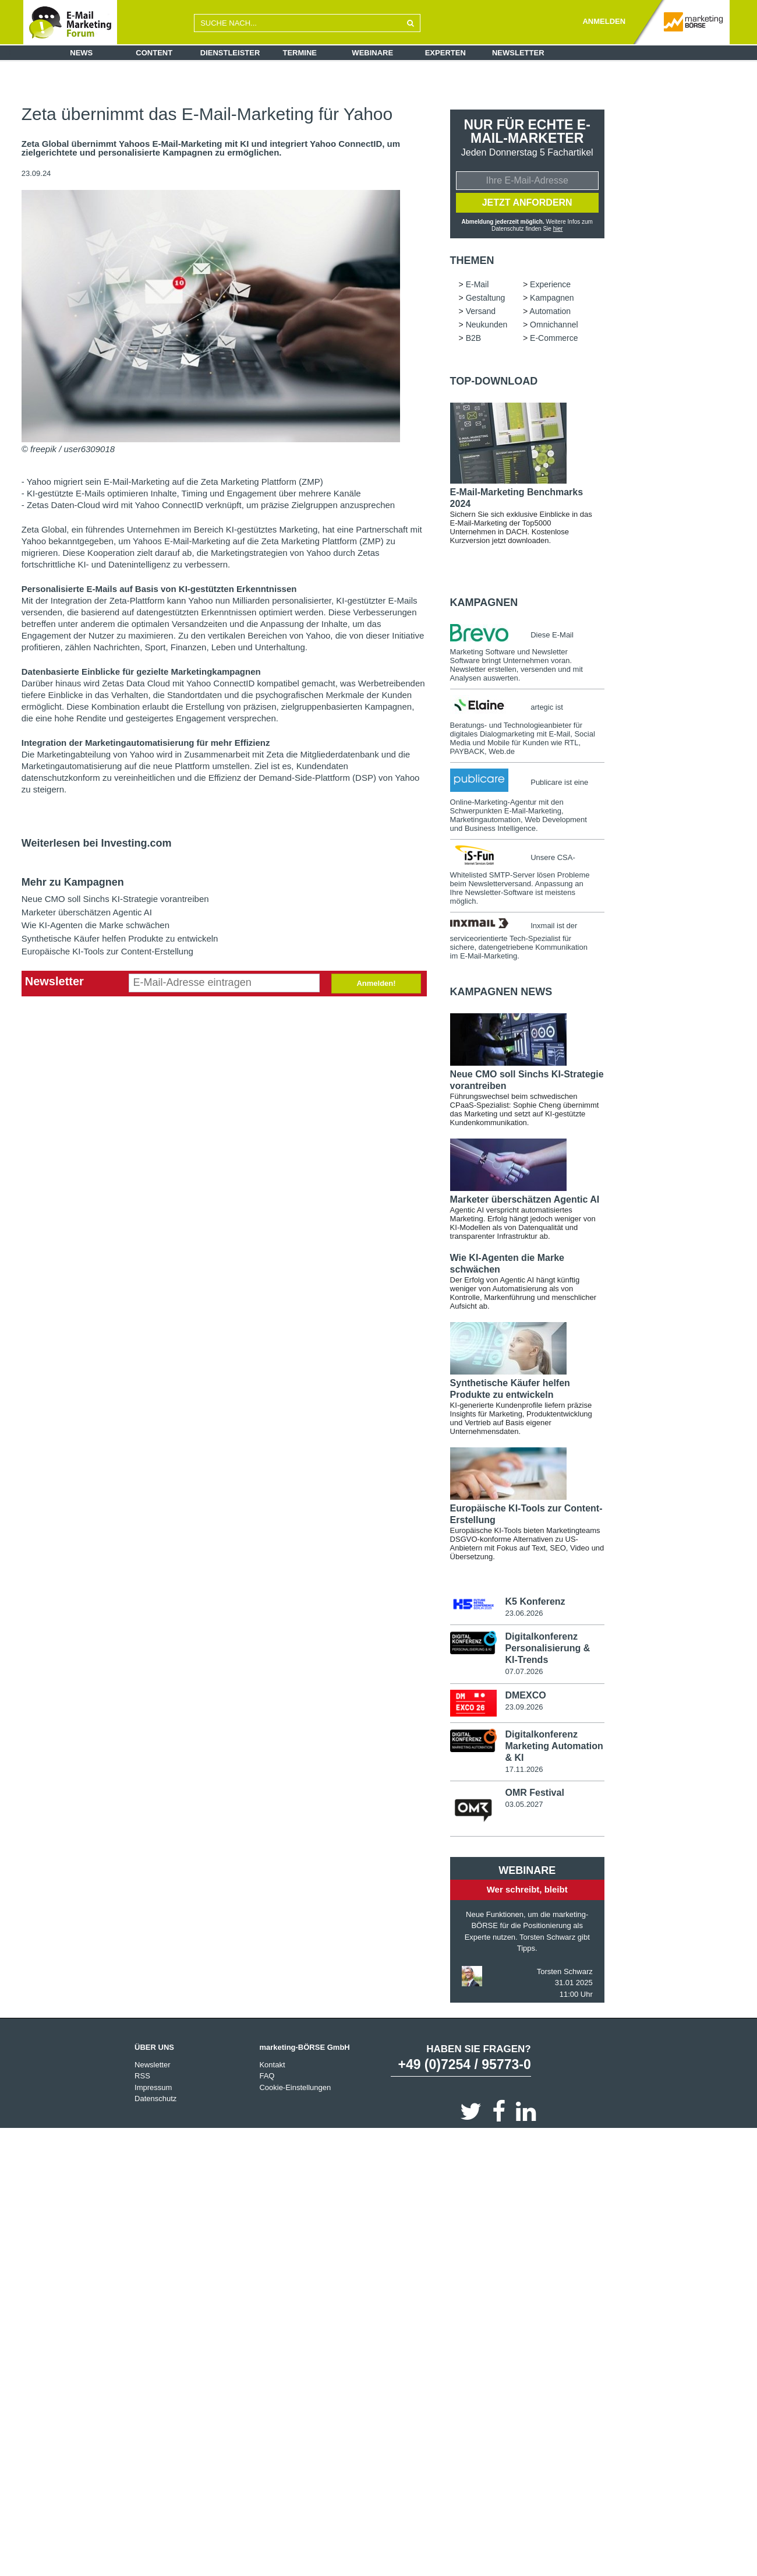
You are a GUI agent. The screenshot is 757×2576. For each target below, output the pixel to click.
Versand (481, 311)
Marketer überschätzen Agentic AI (87, 912)
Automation (550, 311)
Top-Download (494, 381)
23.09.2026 (524, 1707)
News (81, 52)
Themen (472, 260)
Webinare (372, 52)
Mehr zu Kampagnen (73, 882)
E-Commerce (554, 338)
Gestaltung (485, 297)
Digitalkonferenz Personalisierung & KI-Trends (547, 1648)
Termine (300, 52)
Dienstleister (230, 52)
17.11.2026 (524, 1769)
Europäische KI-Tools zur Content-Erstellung (107, 951)
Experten (445, 52)
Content (154, 52)
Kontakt (272, 2064)
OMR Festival (534, 1793)
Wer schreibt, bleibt (527, 1889)
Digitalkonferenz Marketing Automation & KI (554, 1746)
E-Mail (477, 284)
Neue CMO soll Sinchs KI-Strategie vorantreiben (115, 899)
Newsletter (518, 52)
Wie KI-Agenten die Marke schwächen (95, 925)
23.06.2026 (524, 1613)
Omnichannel (554, 324)
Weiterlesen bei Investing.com (97, 843)
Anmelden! (375, 983)
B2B (473, 338)
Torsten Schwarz (565, 1971)
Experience (550, 284)
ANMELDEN (603, 21)
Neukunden (487, 324)
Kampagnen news (501, 992)
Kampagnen (552, 297)
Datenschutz (155, 2098)
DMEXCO (525, 1695)
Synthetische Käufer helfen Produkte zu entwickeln (120, 938)
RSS (142, 2075)
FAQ (266, 2075)
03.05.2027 (524, 1804)
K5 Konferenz (535, 1601)
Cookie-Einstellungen (295, 2087)
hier (558, 228)
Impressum (153, 2087)
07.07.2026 (524, 1671)
